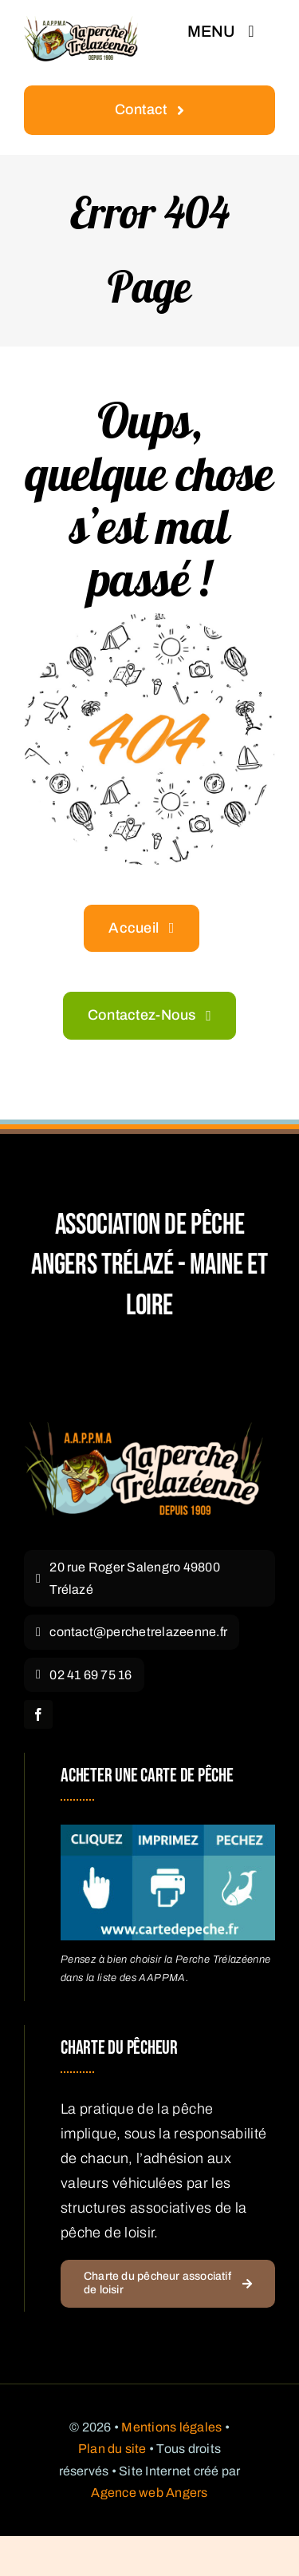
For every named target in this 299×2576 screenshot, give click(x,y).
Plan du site (112, 2448)
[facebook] (38, 1714)
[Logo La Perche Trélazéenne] (143, 1429)
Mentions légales (171, 2427)
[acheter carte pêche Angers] (168, 1832)
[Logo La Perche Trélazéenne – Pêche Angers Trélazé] (81, 23)
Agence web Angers (149, 2492)
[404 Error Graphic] (149, 620)
